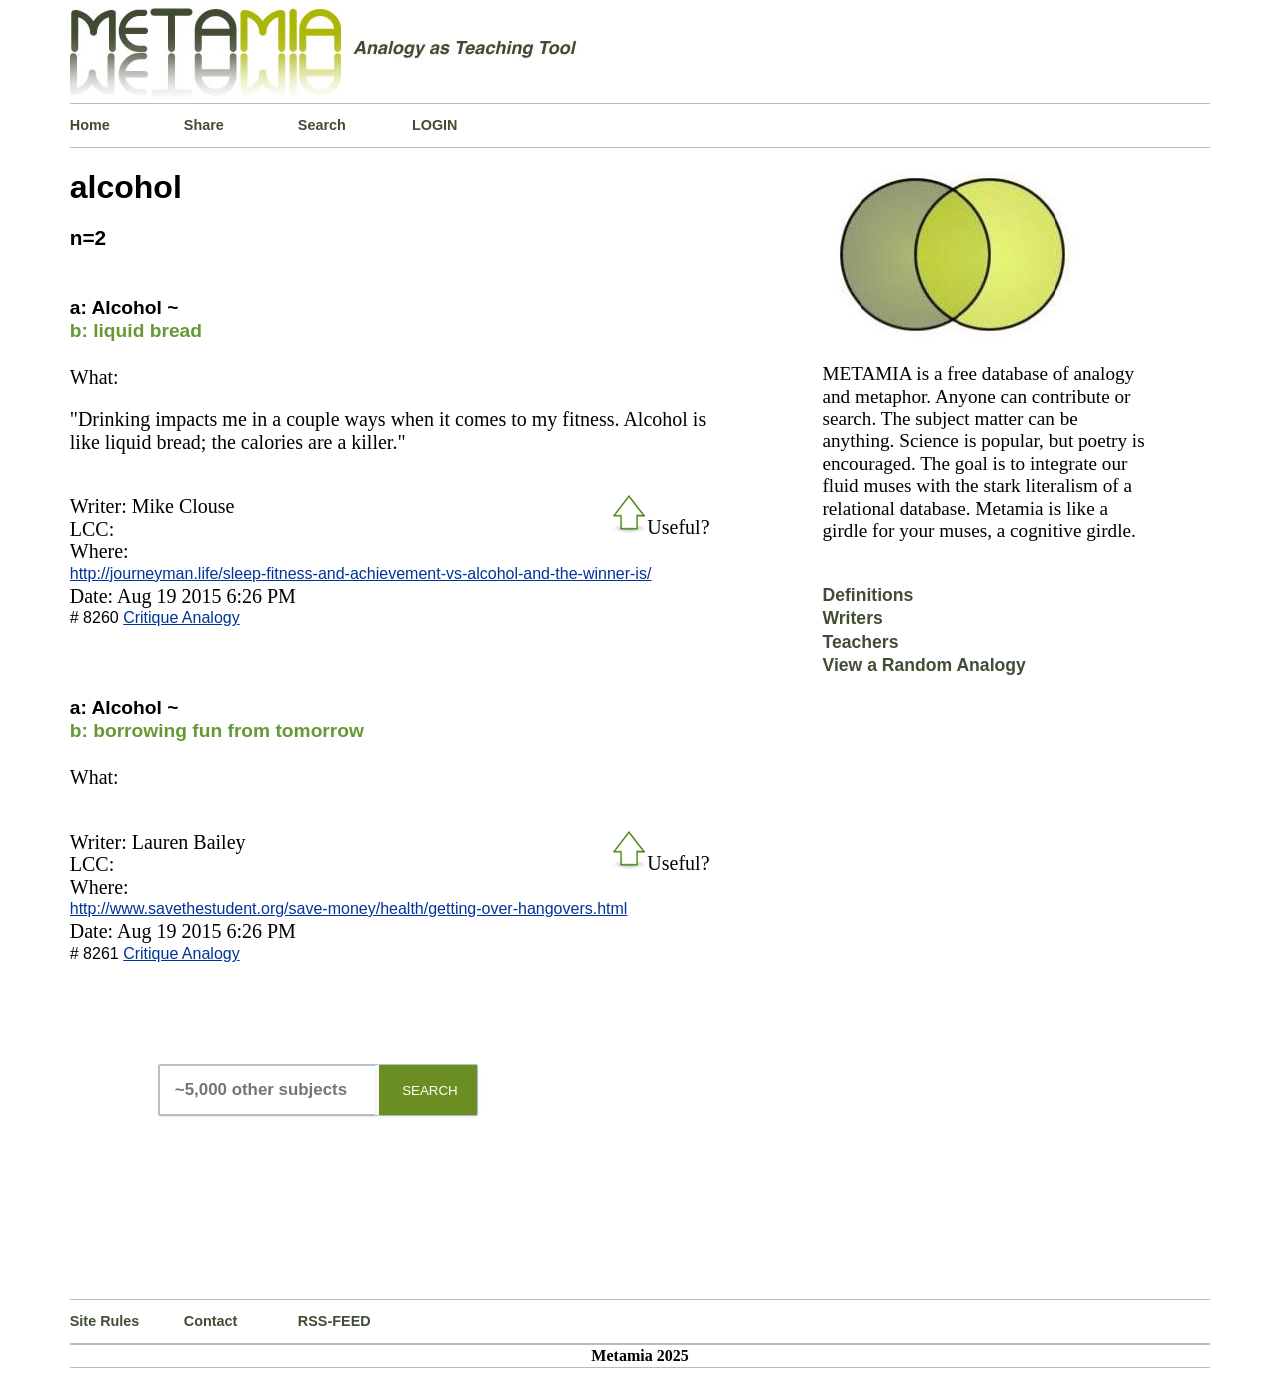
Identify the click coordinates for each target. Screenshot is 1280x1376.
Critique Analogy (181, 617)
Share (204, 125)
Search (322, 125)
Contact (211, 1321)
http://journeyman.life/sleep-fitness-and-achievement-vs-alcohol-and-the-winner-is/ (361, 573)
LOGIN (435, 125)
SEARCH (430, 1090)
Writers (852, 618)
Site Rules (105, 1321)
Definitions (867, 595)
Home (90, 125)
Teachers (860, 642)
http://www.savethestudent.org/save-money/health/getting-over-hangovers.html (349, 908)
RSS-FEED (334, 1321)
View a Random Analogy (923, 665)
